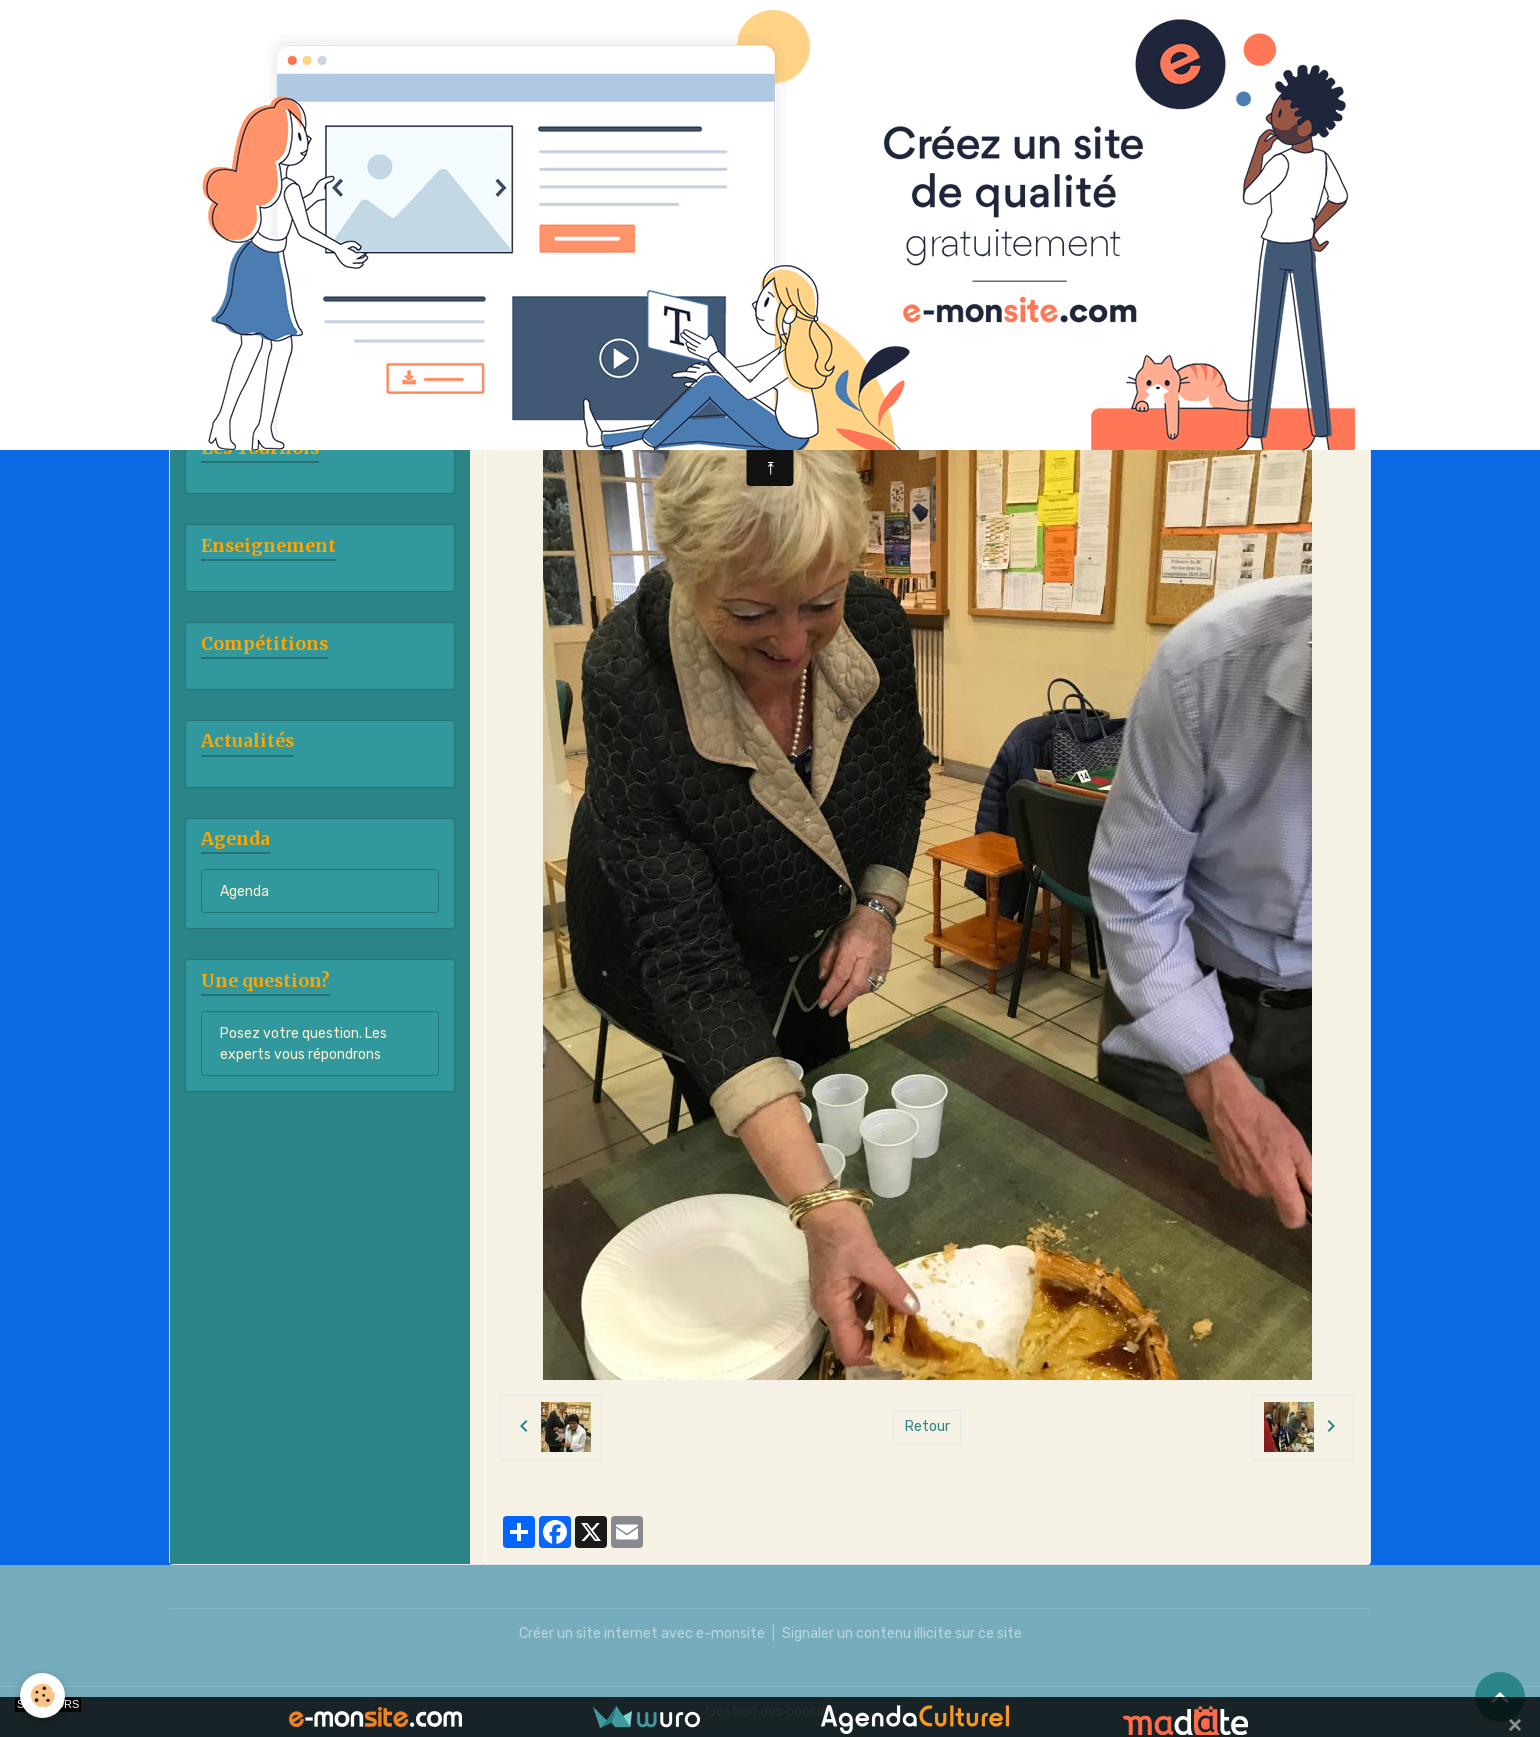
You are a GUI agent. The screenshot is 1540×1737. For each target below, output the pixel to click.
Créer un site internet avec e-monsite (642, 1633)
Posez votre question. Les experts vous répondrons (303, 1044)
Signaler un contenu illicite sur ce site (902, 1633)
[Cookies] (42, 1695)
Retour (927, 1426)
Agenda (244, 891)
